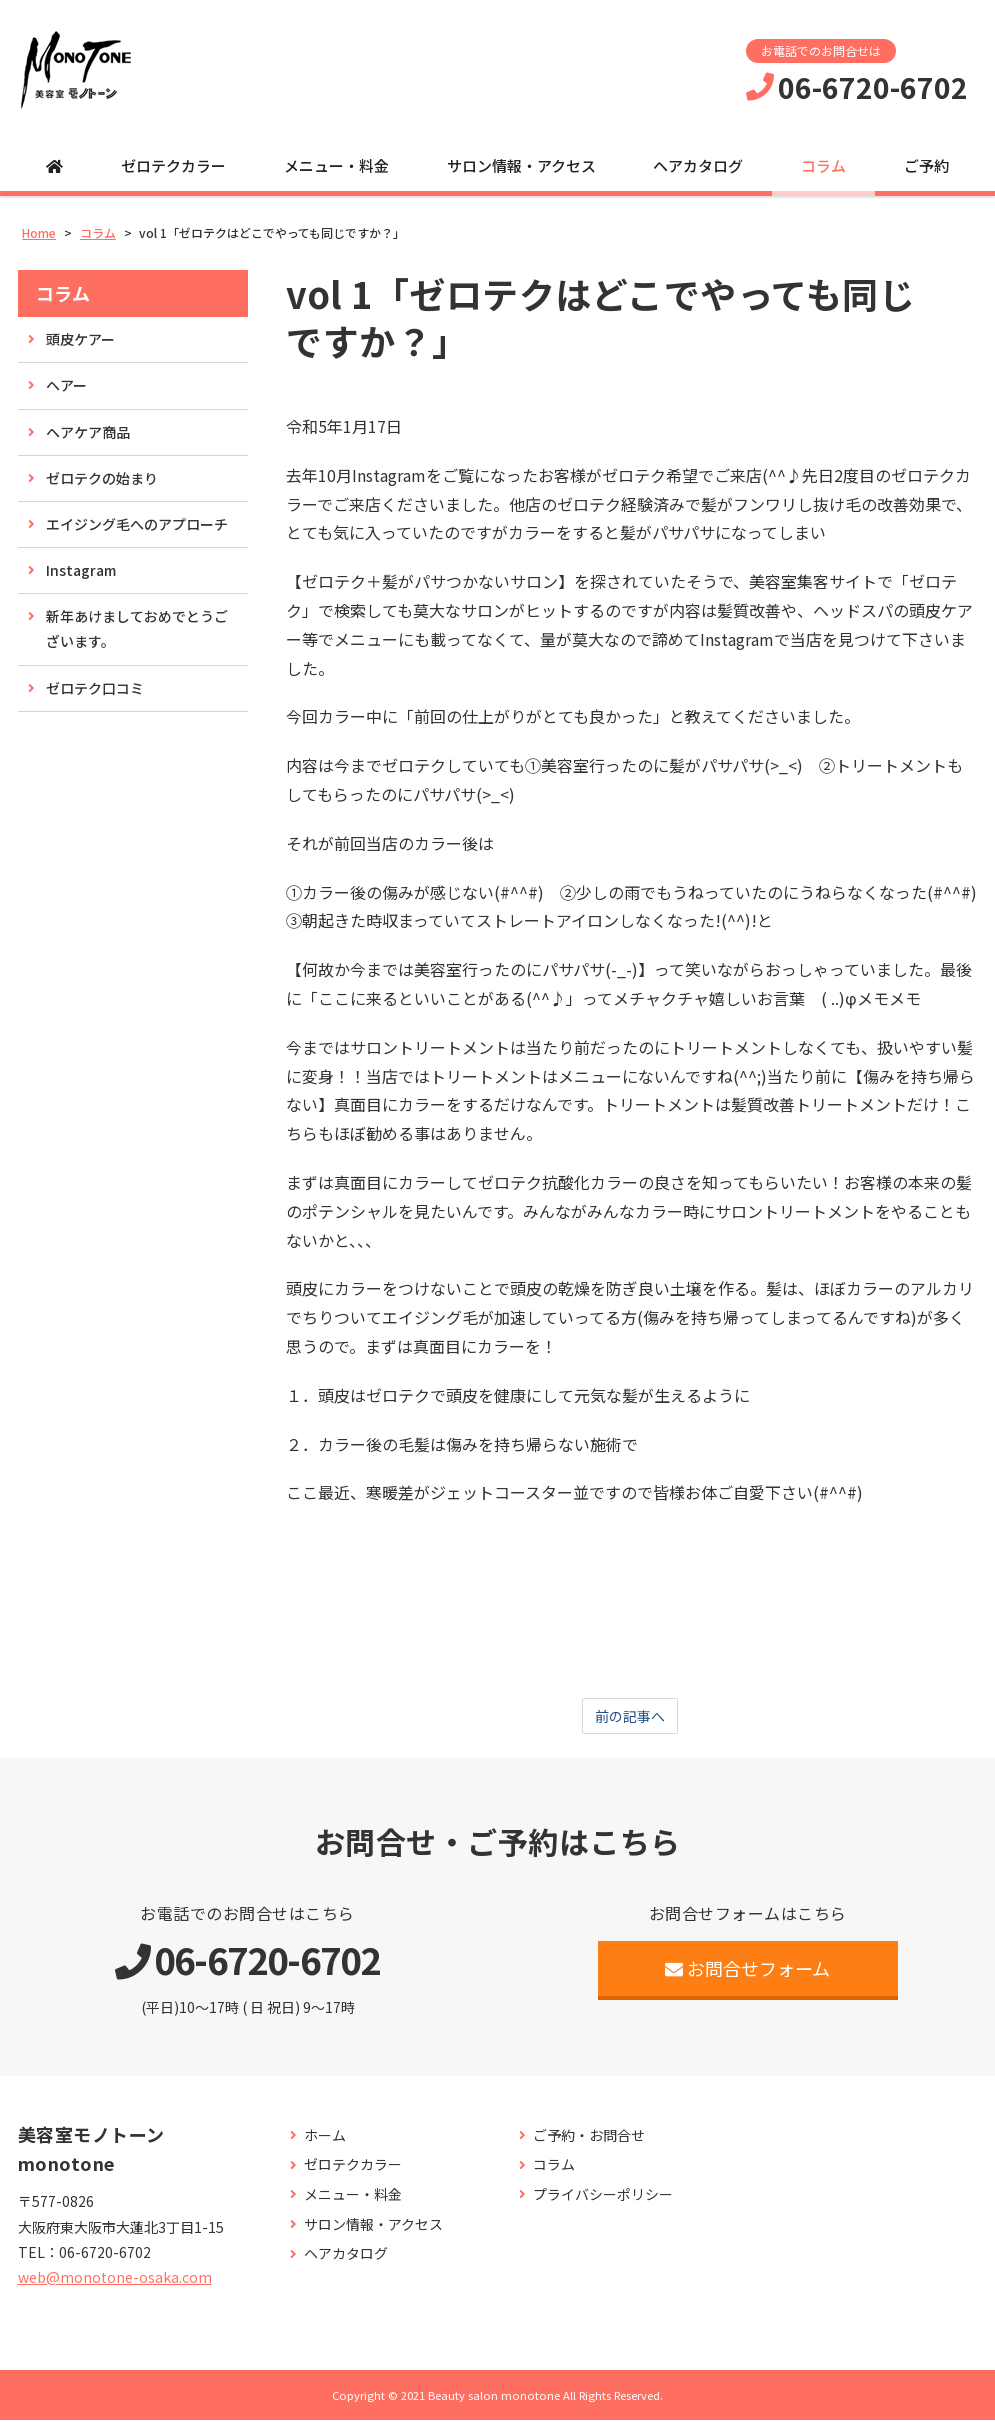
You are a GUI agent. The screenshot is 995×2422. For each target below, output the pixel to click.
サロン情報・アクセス (521, 165)
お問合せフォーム (747, 1970)
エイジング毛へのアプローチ (137, 524)
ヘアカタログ (698, 165)
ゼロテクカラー (173, 165)
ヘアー (66, 385)
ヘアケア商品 (88, 432)
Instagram (81, 570)
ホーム (325, 2137)
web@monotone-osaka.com (115, 2279)
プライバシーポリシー (603, 2196)
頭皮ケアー (80, 339)
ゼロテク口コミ (95, 688)
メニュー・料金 (336, 165)
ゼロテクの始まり (102, 478)
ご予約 (926, 165)
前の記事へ (630, 1717)
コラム (823, 165)
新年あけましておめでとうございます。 (137, 628)
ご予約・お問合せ (589, 2137)
